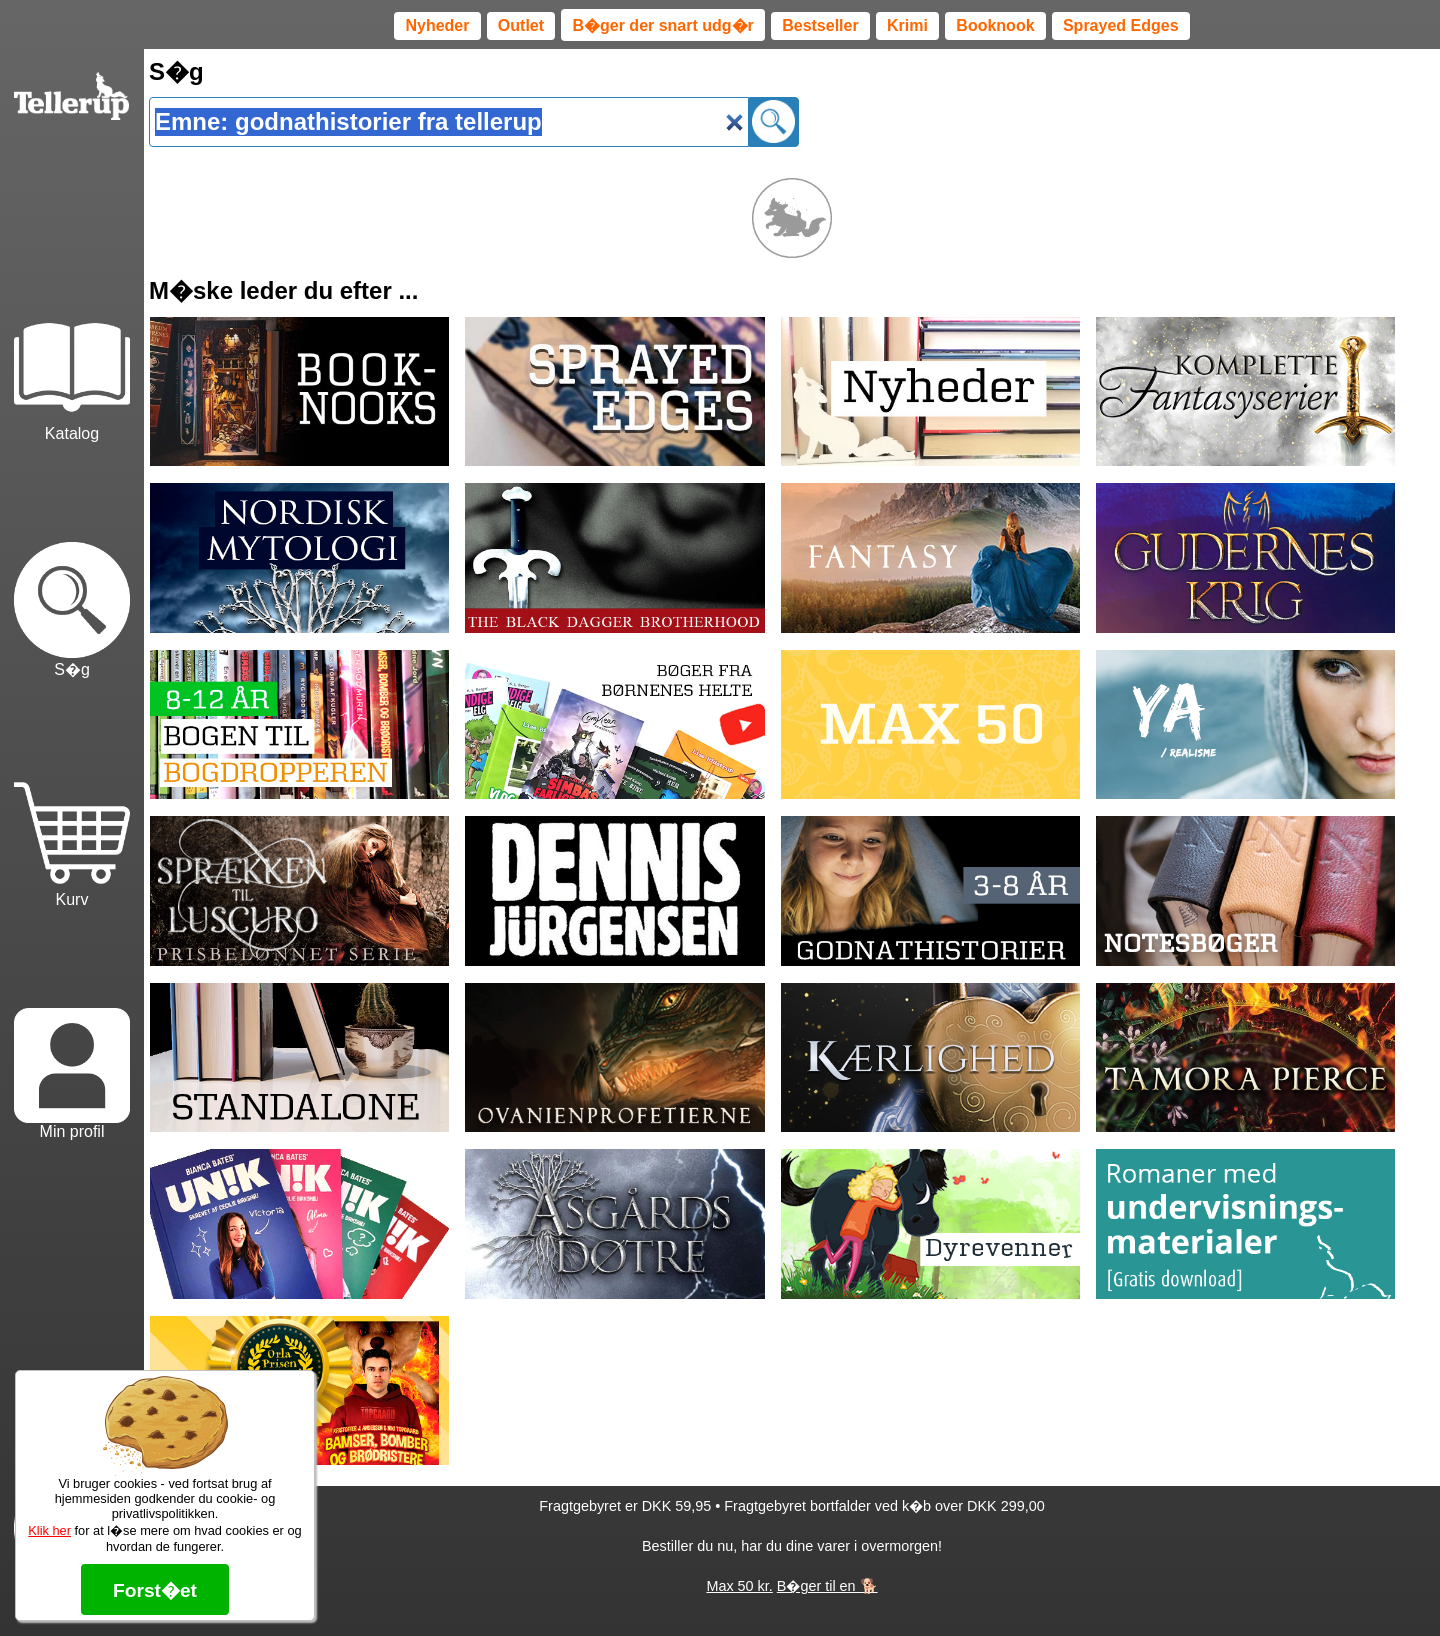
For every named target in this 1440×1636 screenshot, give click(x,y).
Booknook (995, 25)
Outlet (521, 25)
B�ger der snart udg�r (662, 25)
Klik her (49, 1530)
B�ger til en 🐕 (827, 1586)
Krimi (907, 25)
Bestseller (820, 25)
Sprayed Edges (1121, 25)
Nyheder (437, 25)
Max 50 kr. (739, 1586)
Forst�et (155, 1590)
